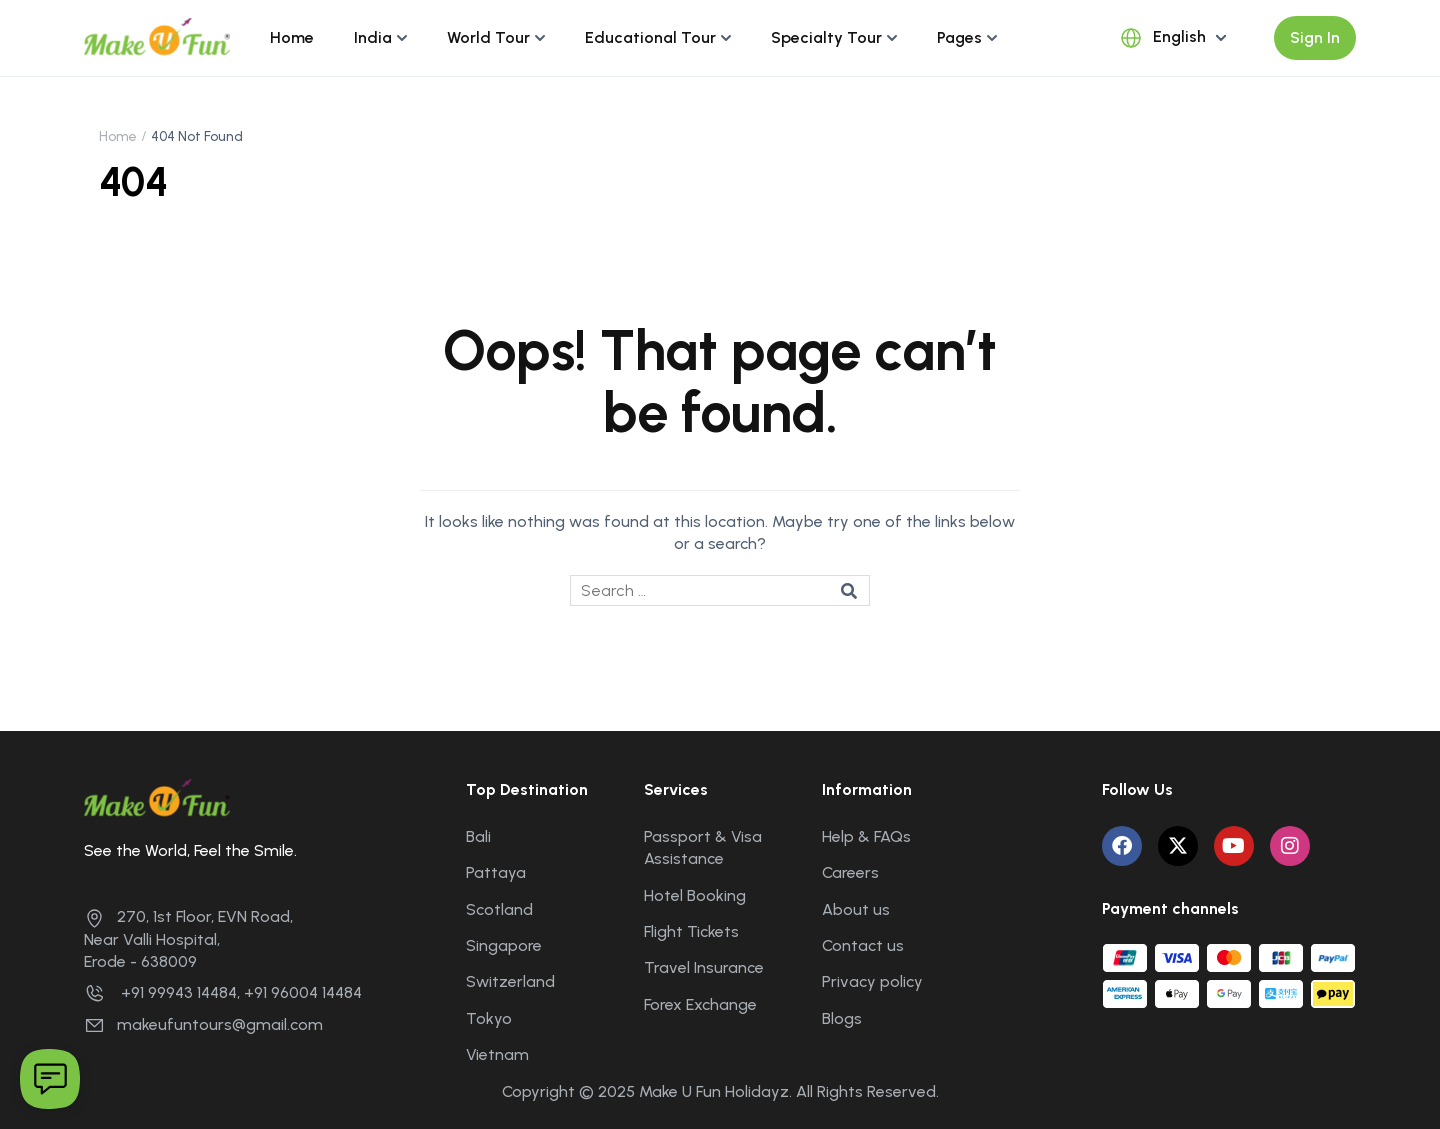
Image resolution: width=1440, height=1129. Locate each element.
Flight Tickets (691, 931)
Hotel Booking (695, 895)
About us (856, 909)
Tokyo (489, 1018)
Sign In (1315, 37)
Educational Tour (650, 37)
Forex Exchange (700, 1004)
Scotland (499, 909)
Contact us (863, 945)
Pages (959, 37)
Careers (850, 872)
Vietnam (497, 1054)
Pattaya (496, 872)
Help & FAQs (866, 836)
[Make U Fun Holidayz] (157, 36)
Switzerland (510, 981)
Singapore (504, 945)
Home (292, 37)
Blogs (842, 1018)
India (373, 37)
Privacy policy (872, 981)
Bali (478, 836)
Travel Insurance (704, 967)
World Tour (488, 37)
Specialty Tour (826, 37)
